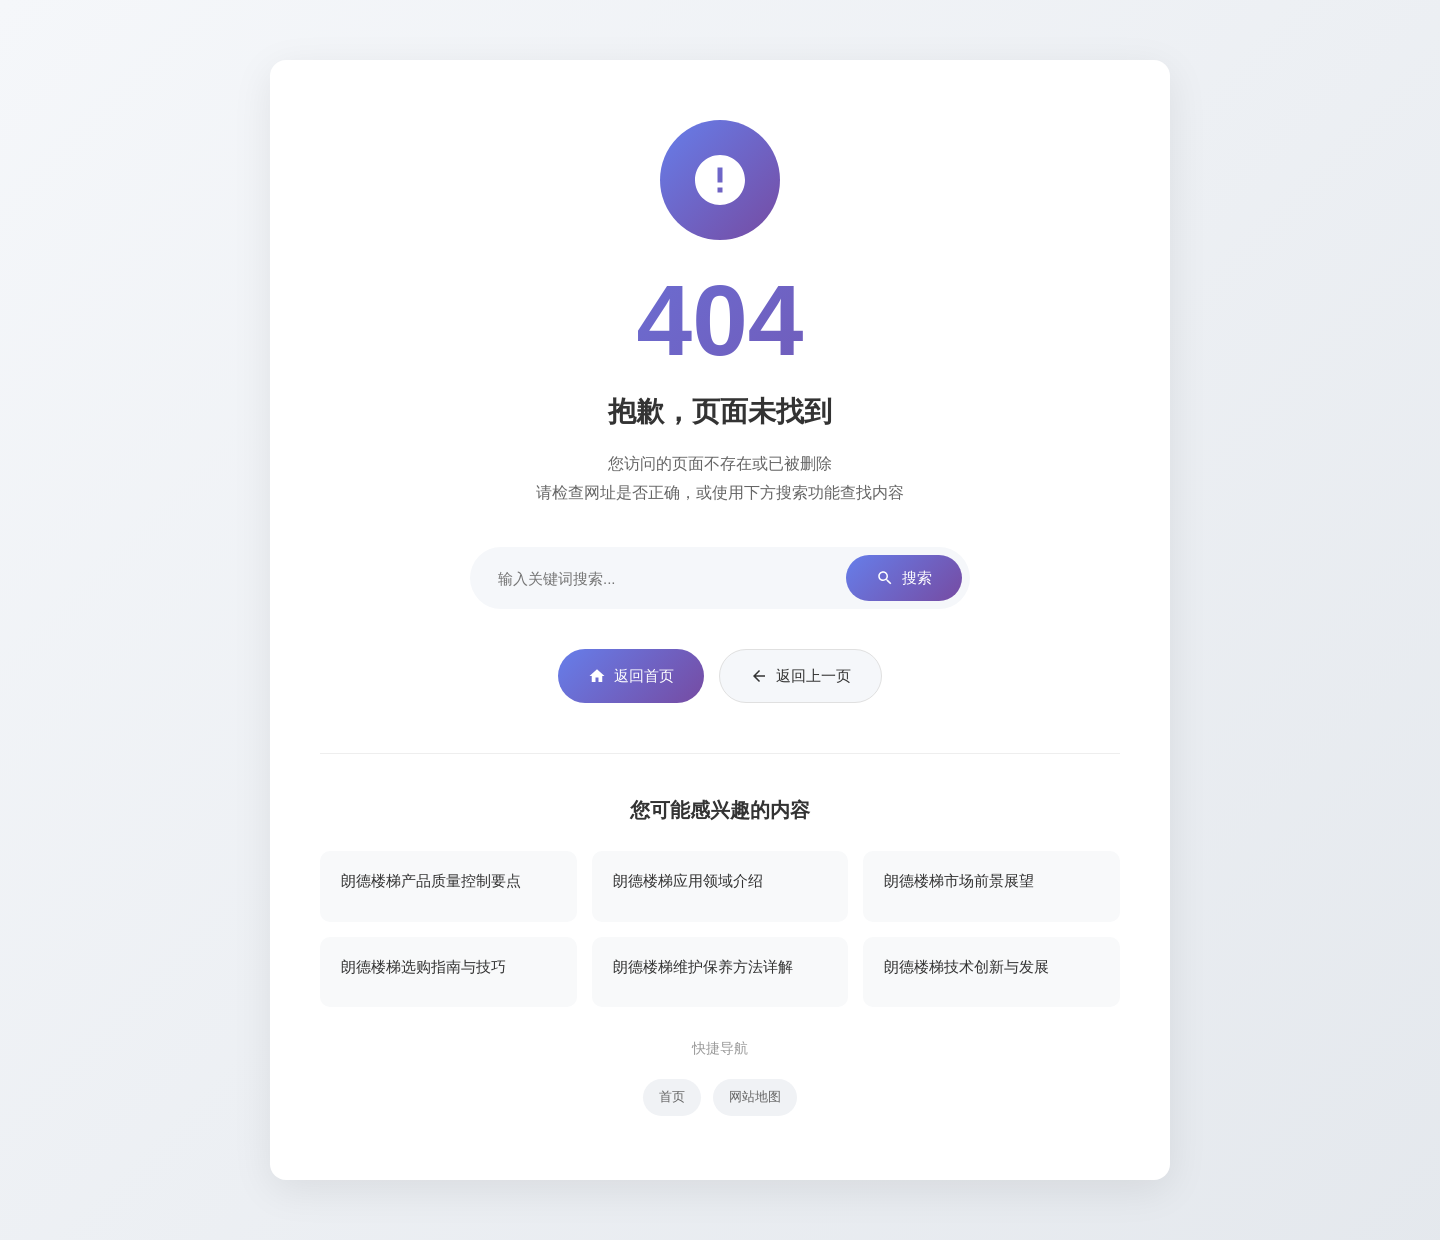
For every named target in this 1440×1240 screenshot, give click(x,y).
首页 (672, 1096)
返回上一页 (800, 676)
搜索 (904, 578)
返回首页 (631, 676)
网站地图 (755, 1096)
